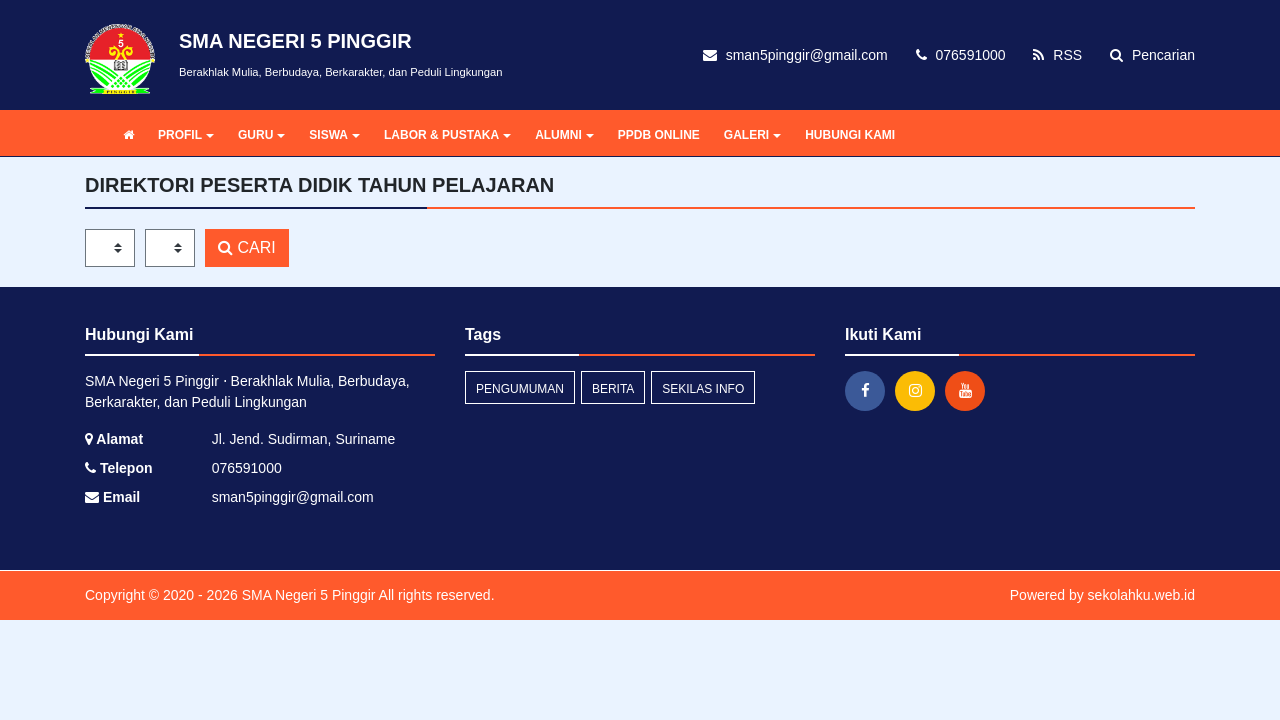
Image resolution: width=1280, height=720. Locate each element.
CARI (247, 247)
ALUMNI (564, 135)
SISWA (334, 135)
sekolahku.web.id (1141, 595)
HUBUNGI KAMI (850, 135)
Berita (613, 389)
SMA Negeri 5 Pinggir (307, 595)
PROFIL (186, 135)
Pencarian (1152, 55)
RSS (1057, 55)
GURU (261, 135)
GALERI (752, 135)
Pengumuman (520, 389)
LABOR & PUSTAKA (447, 135)
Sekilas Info (703, 389)
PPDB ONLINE (659, 135)
